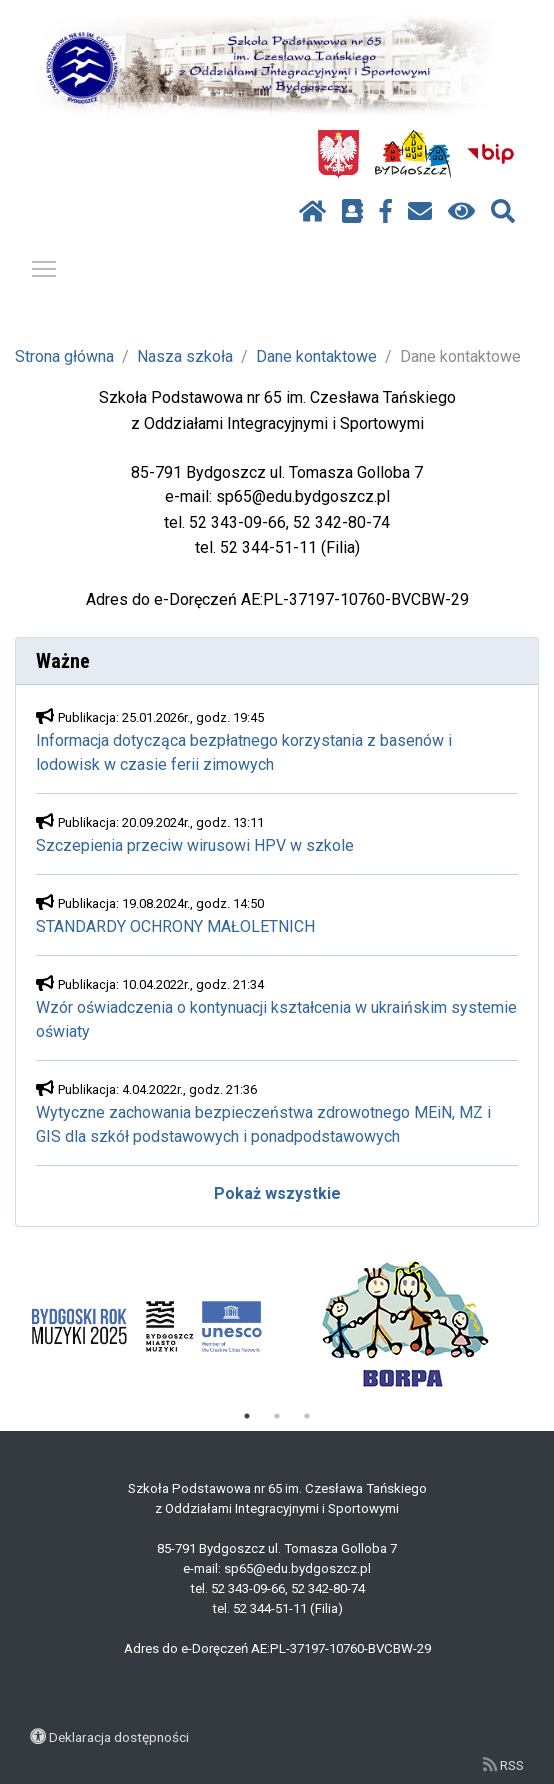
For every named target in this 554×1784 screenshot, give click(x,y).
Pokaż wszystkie (277, 1193)
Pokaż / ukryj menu (45, 265)
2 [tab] (277, 1416)
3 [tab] (307, 1416)
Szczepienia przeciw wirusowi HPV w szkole (195, 845)
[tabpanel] (146, 1326)
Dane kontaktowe (316, 356)
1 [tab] (247, 1416)
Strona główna (64, 356)
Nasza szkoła (185, 356)
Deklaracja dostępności (119, 1737)
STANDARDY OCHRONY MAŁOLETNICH (175, 926)
